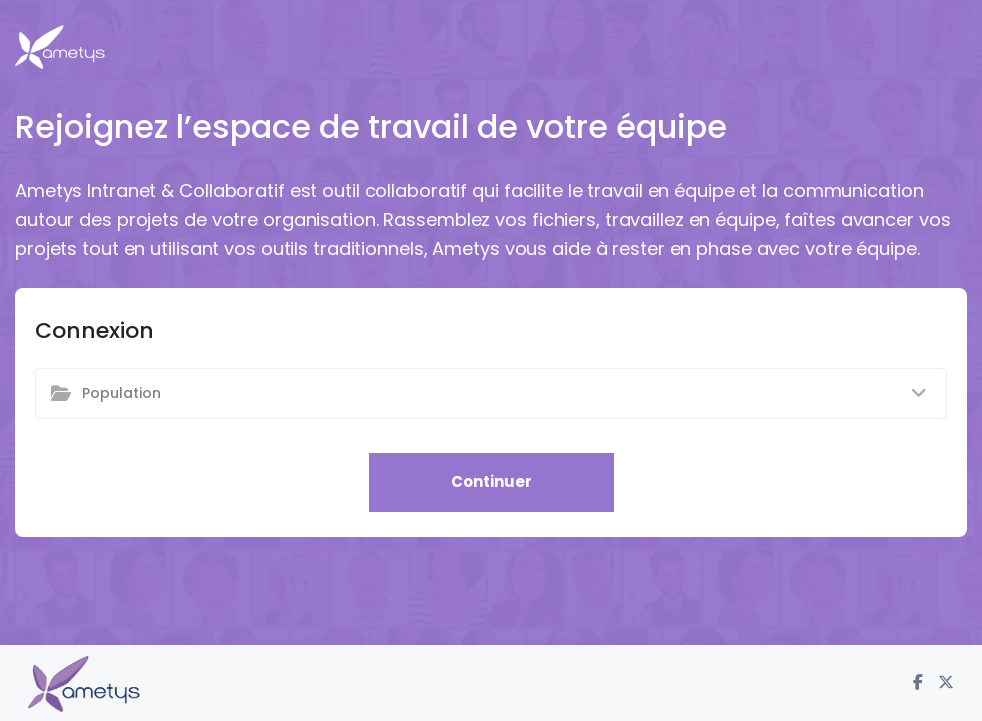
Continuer (491, 481)
